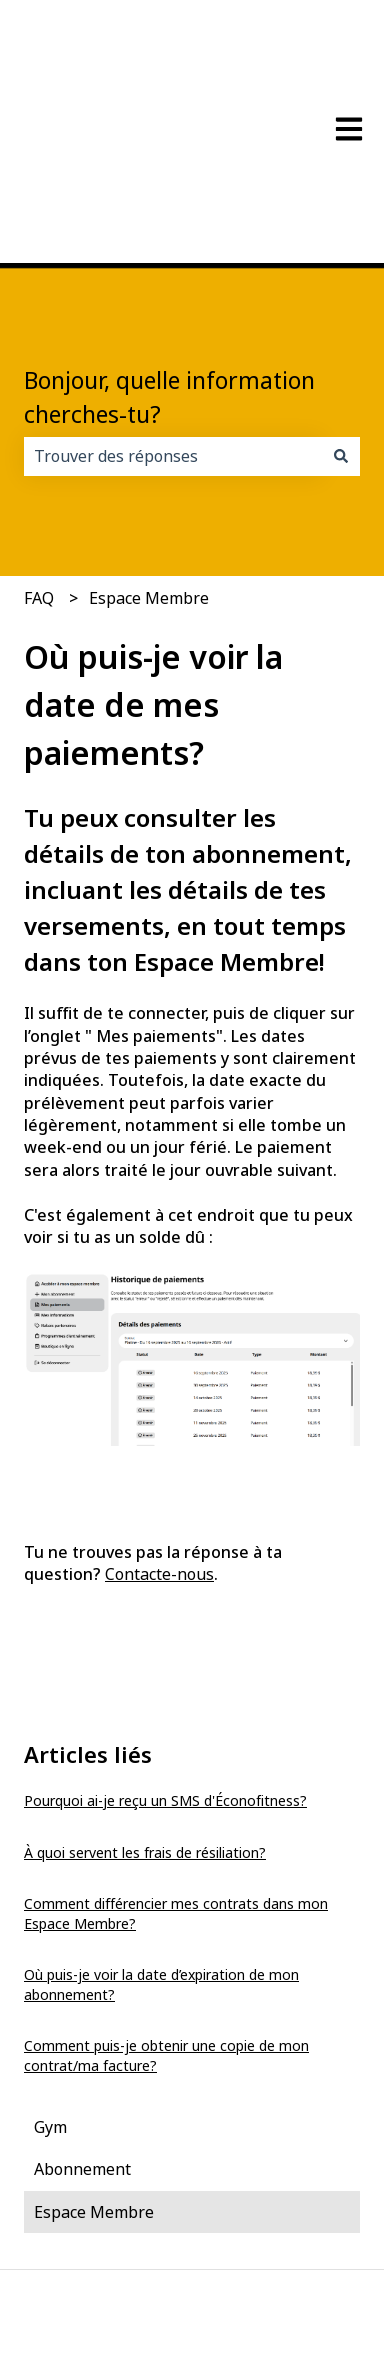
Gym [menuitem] (50, 1995)
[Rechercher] (341, 324)
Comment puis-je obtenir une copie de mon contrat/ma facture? (166, 1923)
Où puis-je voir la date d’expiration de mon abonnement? (161, 1852)
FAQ (39, 466)
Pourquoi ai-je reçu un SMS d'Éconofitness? (165, 1668)
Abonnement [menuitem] (82, 2037)
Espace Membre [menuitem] (94, 2080)
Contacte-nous (159, 1442)
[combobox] (173, 324)
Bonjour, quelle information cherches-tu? (169, 265)
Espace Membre (149, 466)
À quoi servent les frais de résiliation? (145, 1720)
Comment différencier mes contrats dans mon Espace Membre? (176, 1781)
